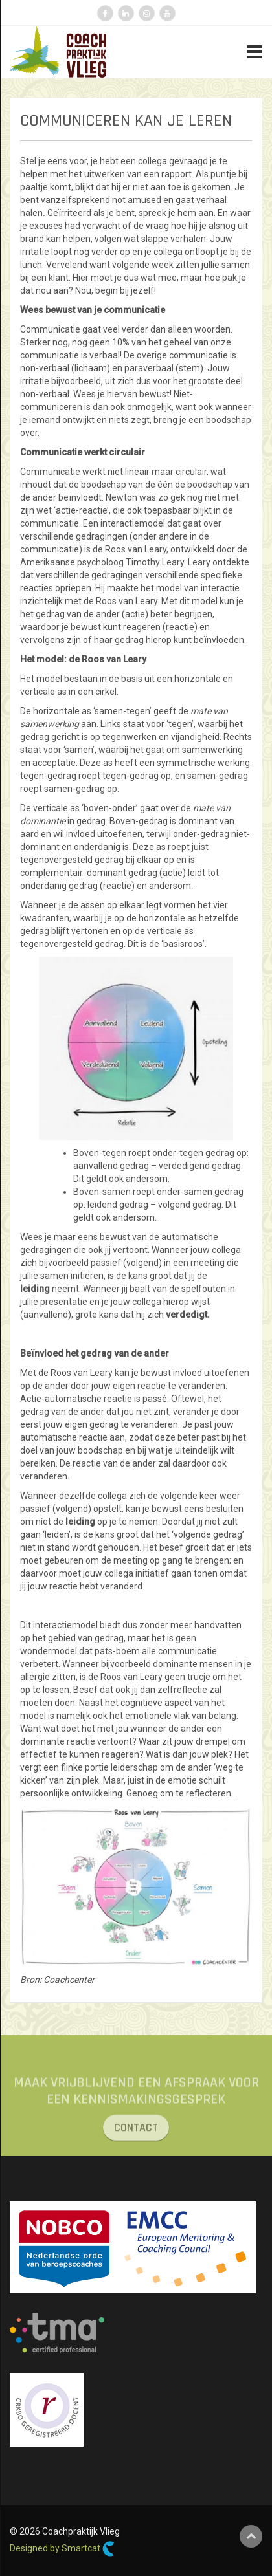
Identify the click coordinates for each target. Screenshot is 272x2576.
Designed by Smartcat (62, 2549)
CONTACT (136, 2132)
